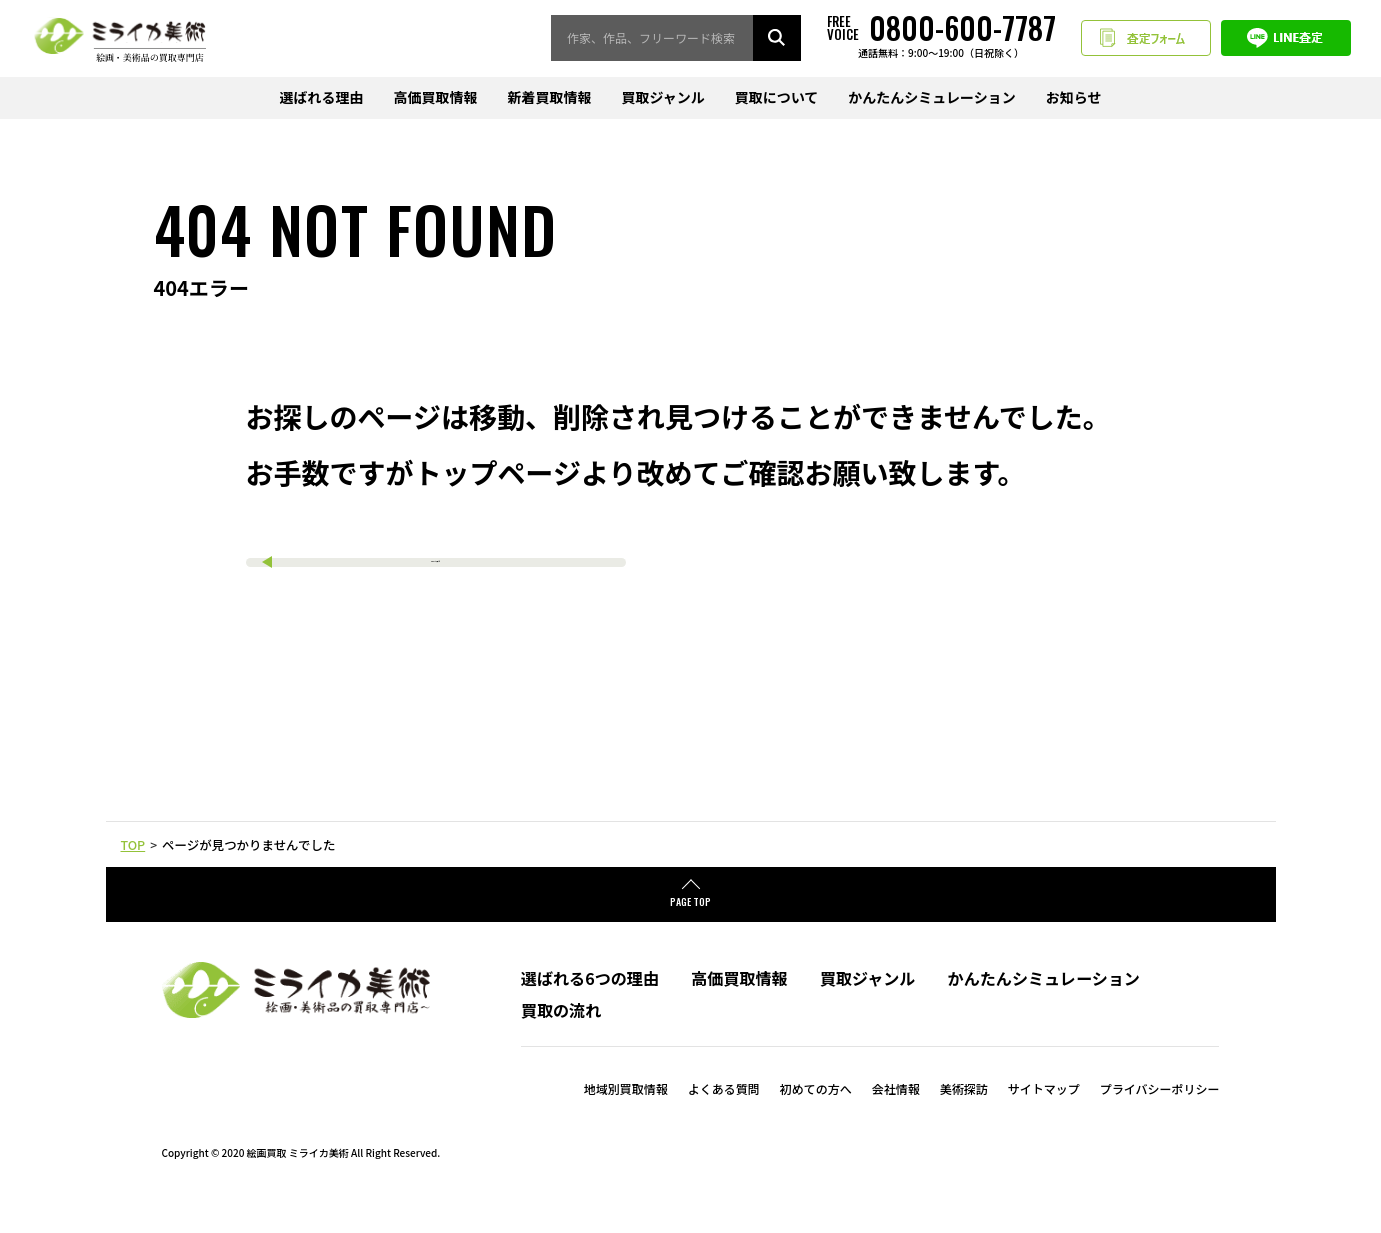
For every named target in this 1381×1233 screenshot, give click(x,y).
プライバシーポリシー (1160, 1117)
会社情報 (896, 1117)
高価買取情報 (435, 97)
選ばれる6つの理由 (590, 1007)
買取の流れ (561, 1039)
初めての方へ (816, 1117)
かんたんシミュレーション (931, 97)
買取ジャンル (662, 97)
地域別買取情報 (626, 1117)
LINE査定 (1286, 38)
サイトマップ (1044, 1117)
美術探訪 (964, 1117)
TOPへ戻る (436, 571)
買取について (777, 97)
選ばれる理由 (321, 97)
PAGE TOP (690, 930)
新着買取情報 (549, 97)
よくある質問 (724, 1117)
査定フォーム (1146, 38)
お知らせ (1074, 97)
